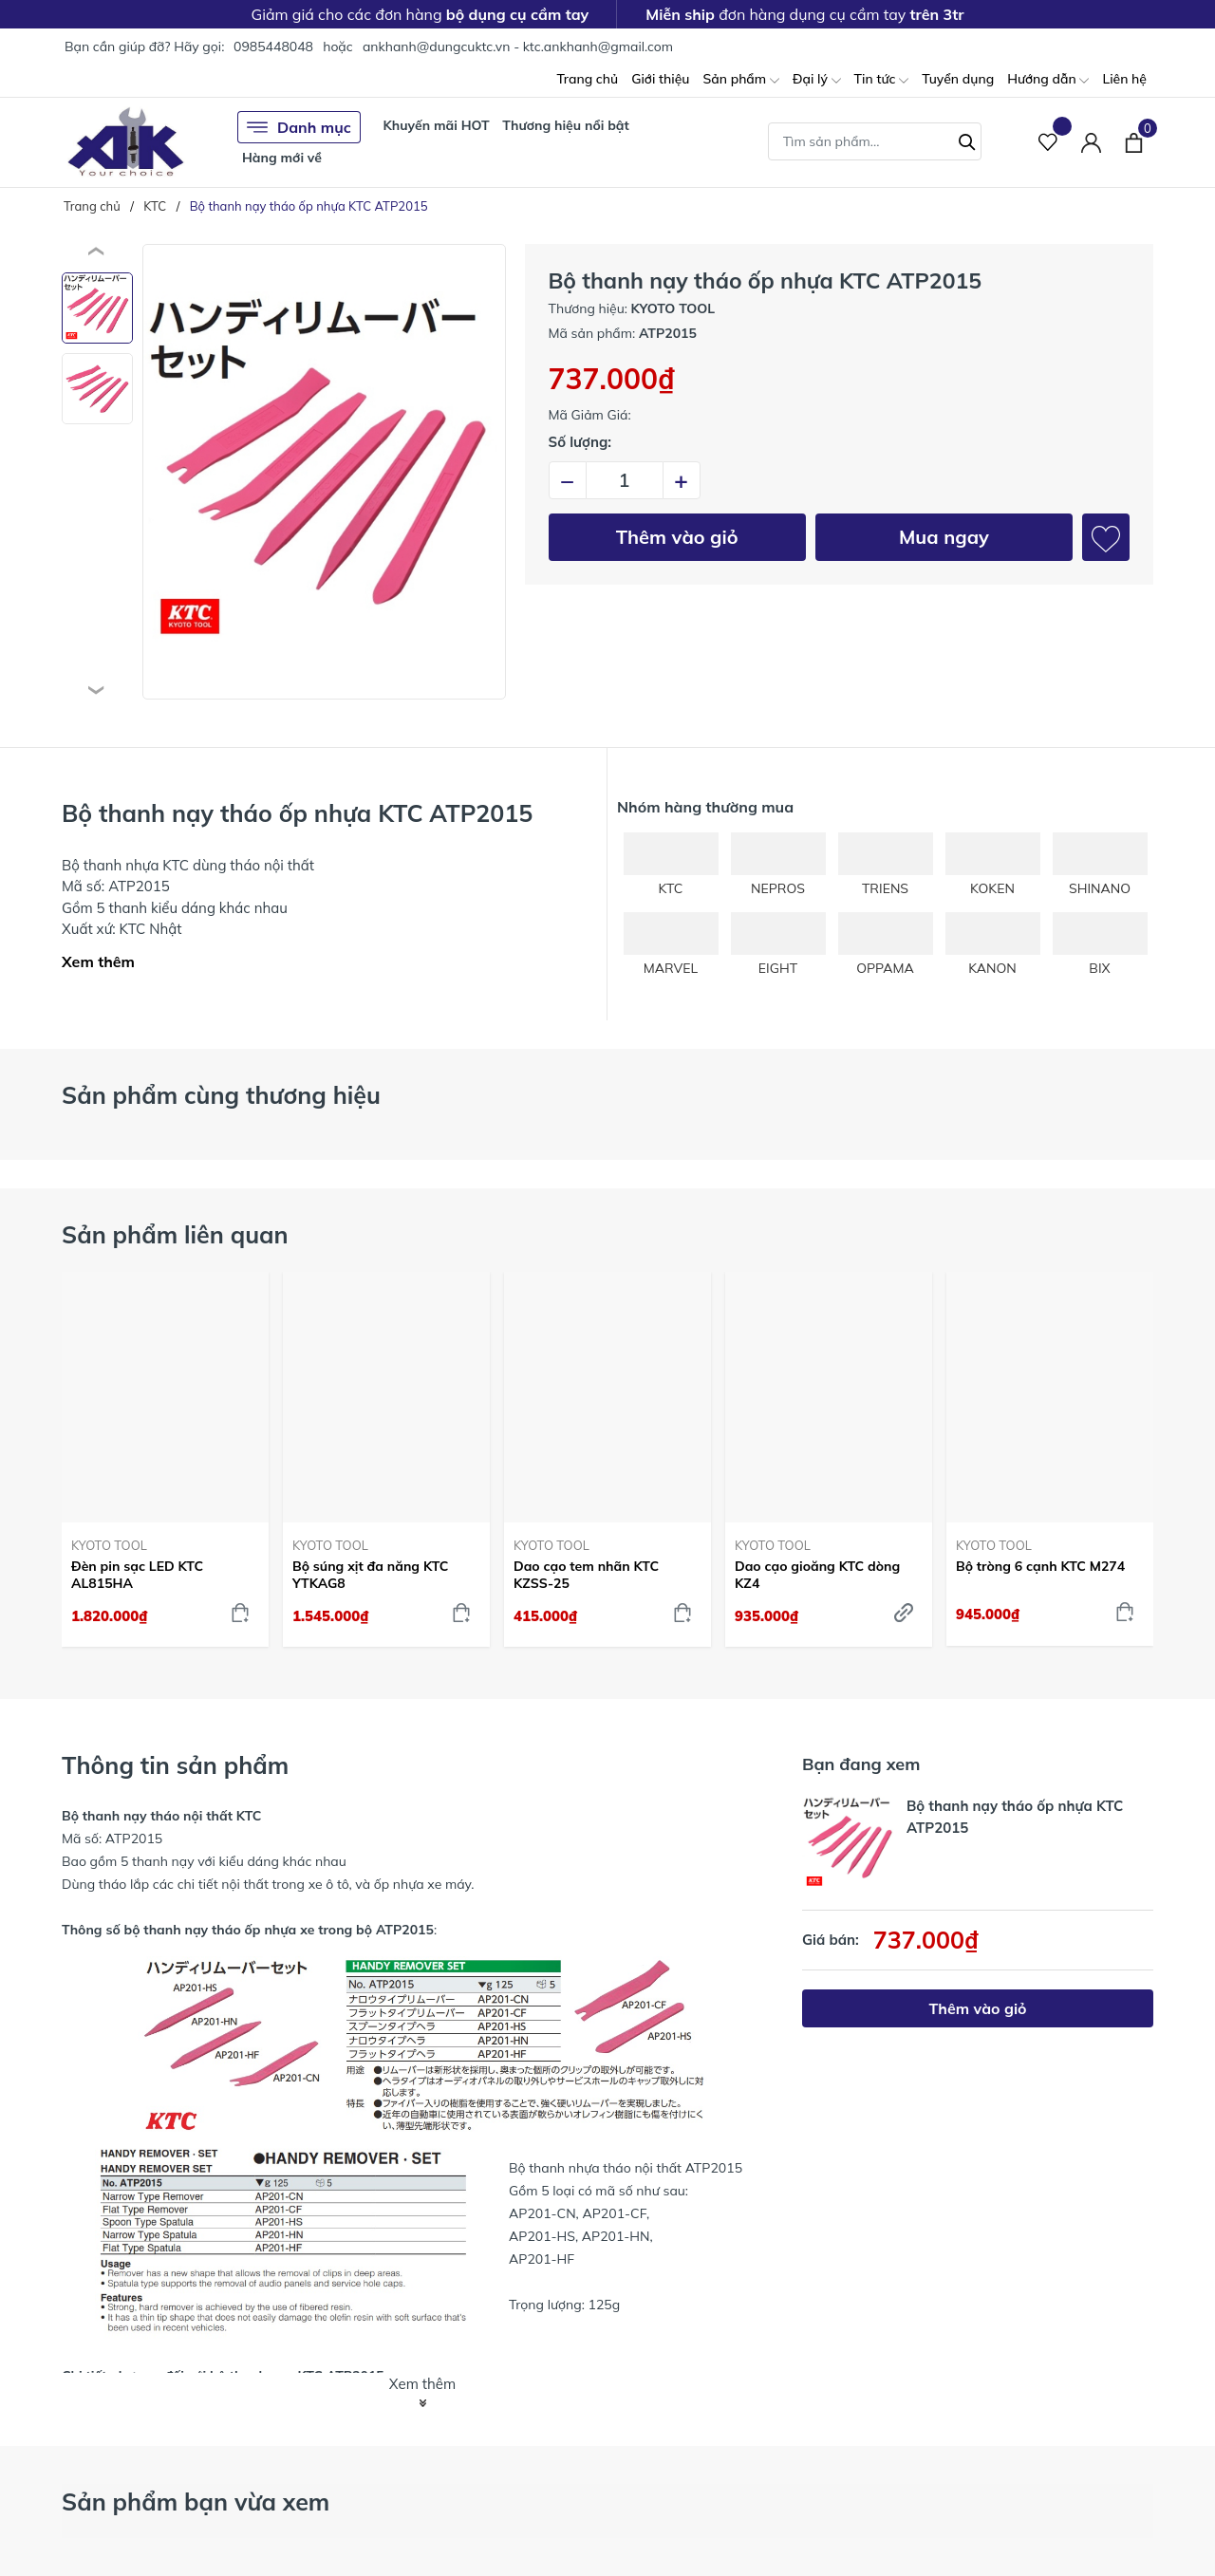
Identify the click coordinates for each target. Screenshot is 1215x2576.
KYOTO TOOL (109, 1545)
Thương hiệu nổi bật (565, 125)
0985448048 (273, 46)
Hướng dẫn (1048, 80)
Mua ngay (944, 537)
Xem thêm (98, 961)
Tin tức (881, 80)
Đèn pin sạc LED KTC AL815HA (137, 1575)
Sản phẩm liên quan (175, 1234)
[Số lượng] (625, 480)
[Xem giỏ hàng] (1134, 141)
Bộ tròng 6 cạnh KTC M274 (1040, 1566)
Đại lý (817, 80)
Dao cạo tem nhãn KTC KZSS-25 (586, 1575)
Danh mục (299, 127)
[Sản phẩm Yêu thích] (1048, 142)
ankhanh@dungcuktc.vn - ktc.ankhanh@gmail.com (518, 46)
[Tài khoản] (1091, 142)
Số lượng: (580, 442)
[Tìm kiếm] (967, 139)
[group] (324, 472)
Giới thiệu (660, 78)
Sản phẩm (740, 80)
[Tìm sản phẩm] (874, 141)
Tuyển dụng (958, 78)
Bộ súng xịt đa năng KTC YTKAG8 (370, 1575)
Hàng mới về (282, 157)
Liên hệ (1124, 78)
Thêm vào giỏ (677, 537)
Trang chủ (587, 78)
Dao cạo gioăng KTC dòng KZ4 (817, 1575)
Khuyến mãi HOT (436, 125)
